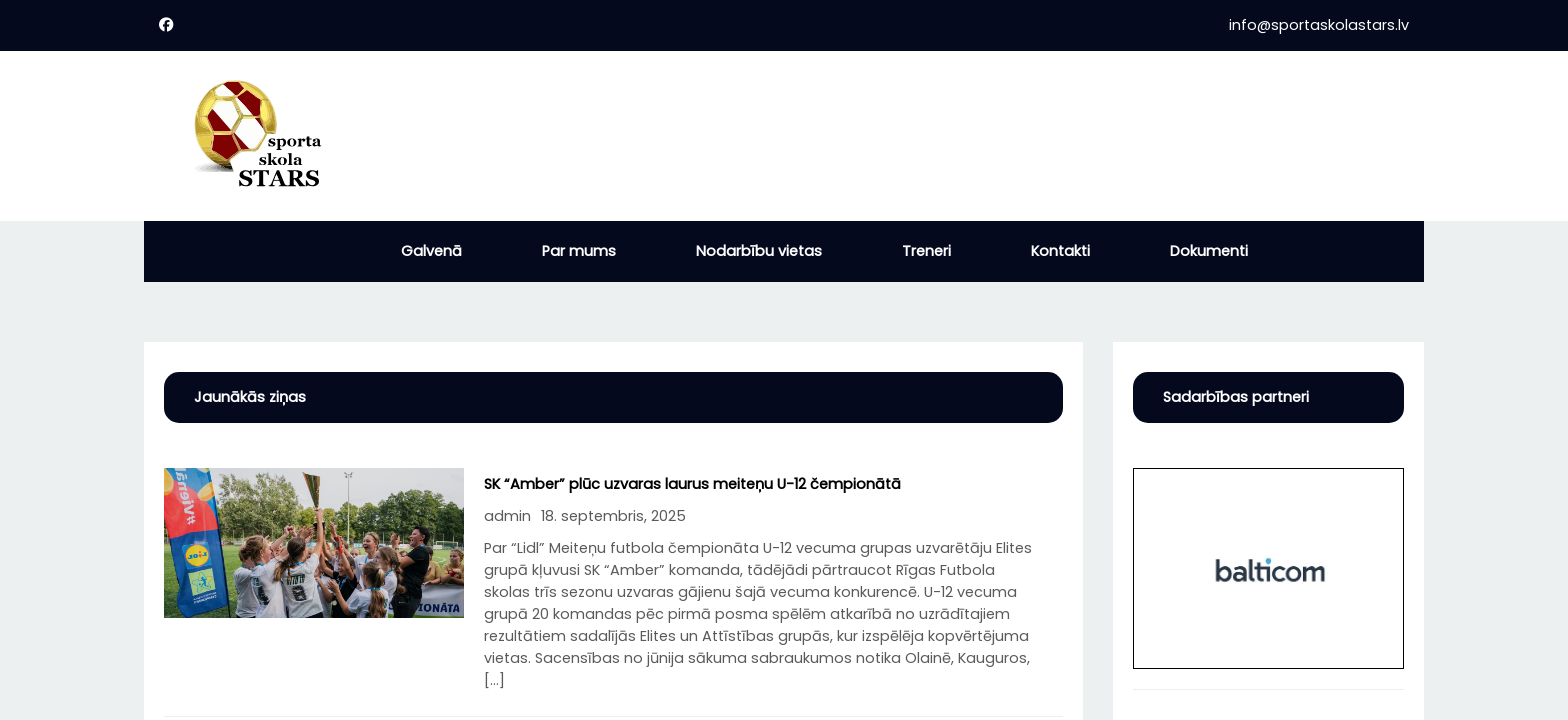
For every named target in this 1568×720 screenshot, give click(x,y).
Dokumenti (1209, 251)
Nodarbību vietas (759, 251)
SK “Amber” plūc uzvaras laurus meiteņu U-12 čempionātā (692, 484)
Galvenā (431, 251)
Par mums (579, 251)
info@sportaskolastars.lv (1319, 25)
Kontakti (1060, 251)
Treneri (926, 251)
